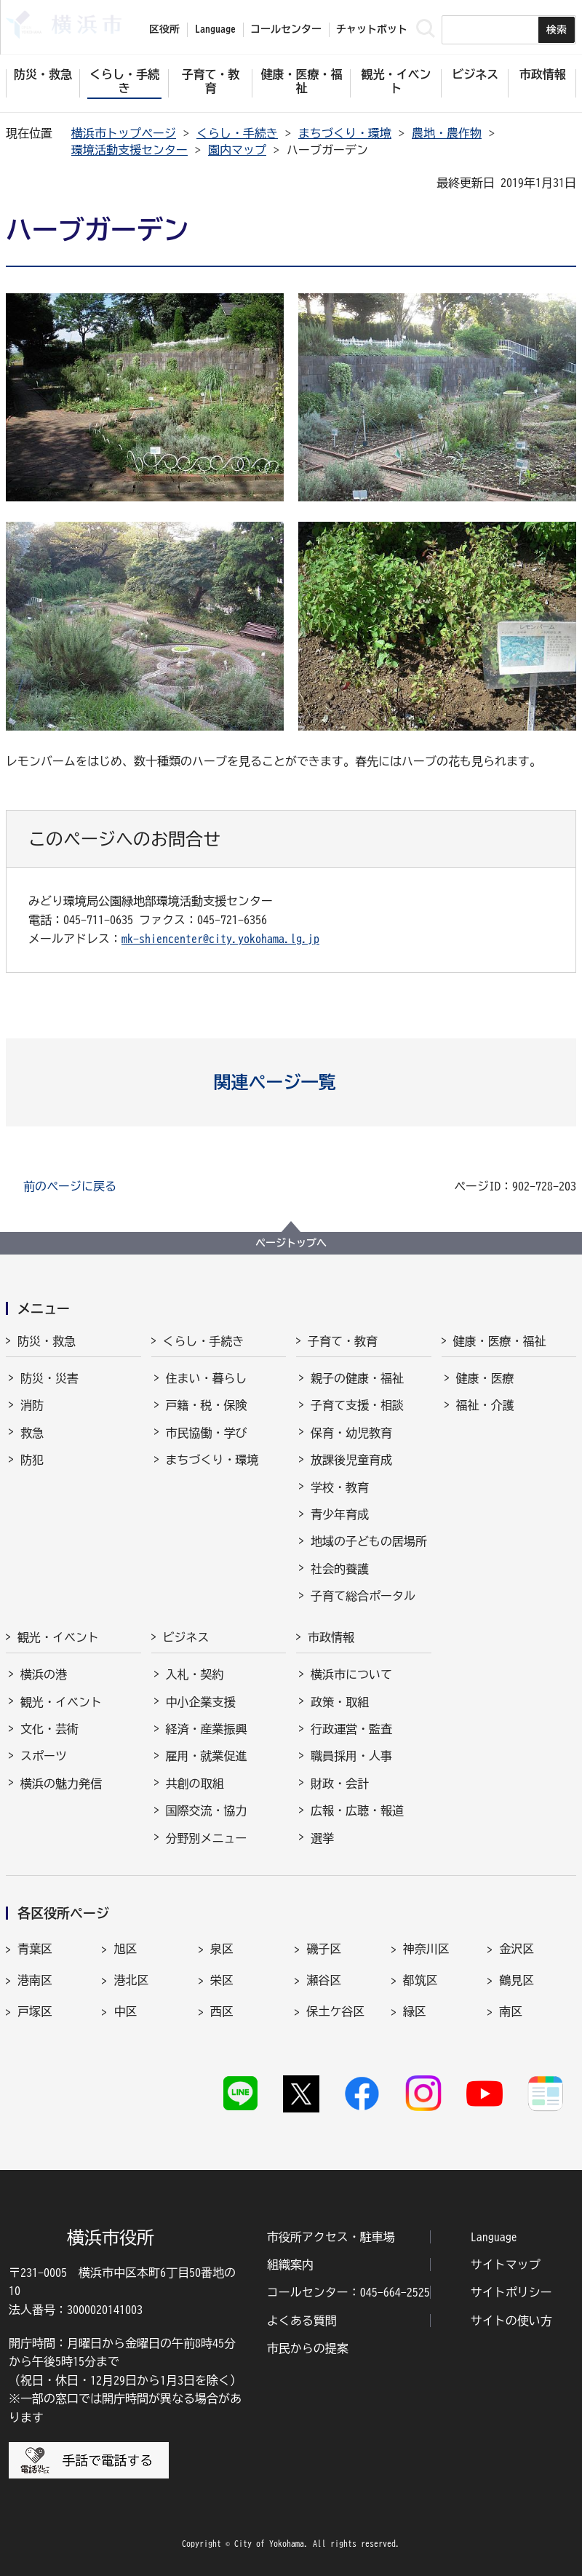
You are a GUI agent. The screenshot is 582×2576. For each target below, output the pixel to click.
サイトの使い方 (511, 2320)
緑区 (414, 2011)
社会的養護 (340, 1569)
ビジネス (186, 1637)
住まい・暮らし (206, 1378)
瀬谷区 (323, 1980)
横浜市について (351, 1674)
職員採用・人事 (351, 1756)
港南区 (34, 1980)
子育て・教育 (343, 1341)
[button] (291, 1082)
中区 (125, 2011)
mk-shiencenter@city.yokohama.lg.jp (220, 939)
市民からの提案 (307, 2348)
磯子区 (323, 1949)
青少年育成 (340, 1514)
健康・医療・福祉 (499, 1341)
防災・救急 (46, 1341)
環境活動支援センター (129, 150)
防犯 (32, 1460)
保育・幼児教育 (351, 1433)
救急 (32, 1433)
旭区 (125, 1949)
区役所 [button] (164, 29)
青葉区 (34, 1949)
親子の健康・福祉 (357, 1378)
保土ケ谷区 (335, 2011)
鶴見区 (516, 1980)
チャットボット (371, 29)
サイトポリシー (511, 2292)
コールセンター (286, 29)
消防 (32, 1405)
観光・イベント (58, 1637)
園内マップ (237, 150)
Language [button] (215, 29)
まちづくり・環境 (344, 133)
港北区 (130, 1980)
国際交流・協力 (206, 1810)
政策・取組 (340, 1702)
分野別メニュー (206, 1838)
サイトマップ (506, 2264)
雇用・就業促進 (206, 1756)
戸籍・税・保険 (206, 1405)
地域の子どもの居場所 (369, 1541)
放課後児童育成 (351, 1460)
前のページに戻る (69, 1186)
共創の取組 (195, 1783)
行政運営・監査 (351, 1729)
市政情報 (331, 1637)
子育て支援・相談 (357, 1405)
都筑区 (420, 1980)
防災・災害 (49, 1378)
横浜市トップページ (123, 133)
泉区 (222, 1949)
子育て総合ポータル (363, 1596)
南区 (510, 2011)
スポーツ (43, 1756)
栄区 (222, 1980)
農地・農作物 (447, 133)
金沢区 (516, 1949)
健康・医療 (485, 1378)
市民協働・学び (206, 1433)
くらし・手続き (237, 133)
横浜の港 (43, 1674)
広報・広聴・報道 (357, 1810)
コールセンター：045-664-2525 (348, 2292)
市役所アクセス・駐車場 (331, 2237)
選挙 (322, 1838)
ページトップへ (291, 1243)
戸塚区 (34, 2011)
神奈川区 (426, 1949)
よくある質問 (302, 2320)
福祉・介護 (485, 1405)
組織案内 (290, 2264)
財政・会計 (340, 1783)
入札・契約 (195, 1674)
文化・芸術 (49, 1729)
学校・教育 (340, 1487)
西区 (222, 2011)
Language (494, 2237)
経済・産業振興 (206, 1729)
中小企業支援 (201, 1702)
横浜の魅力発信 (61, 1783)
